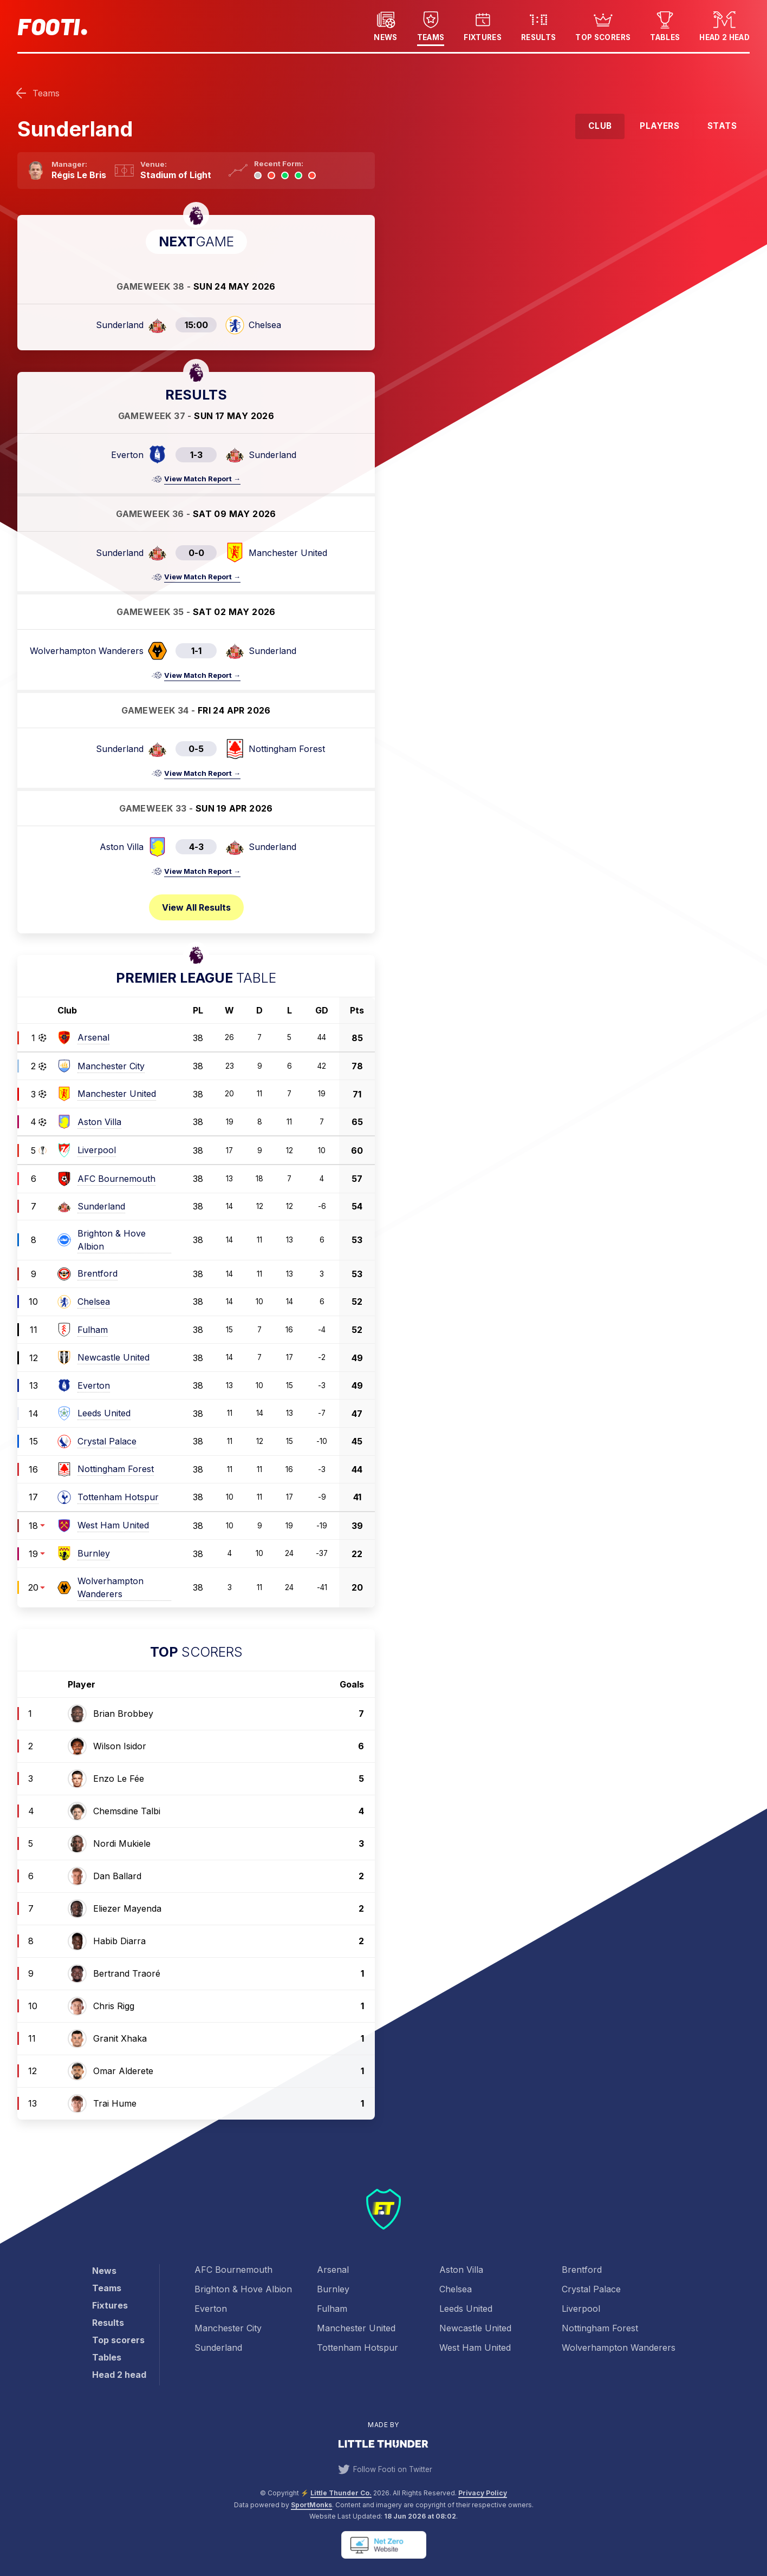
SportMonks (311, 2505)
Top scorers (602, 25)
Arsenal (333, 2269)
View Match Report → (202, 478)
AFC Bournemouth (233, 2269)
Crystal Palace (591, 2289)
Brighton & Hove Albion (243, 2289)
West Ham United (475, 2347)
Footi (48, 26)
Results (538, 25)
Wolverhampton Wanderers (618, 2347)
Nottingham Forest (600, 2328)
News (385, 25)
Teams (431, 25)
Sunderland (218, 2347)
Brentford (582, 2269)
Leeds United (465, 2308)
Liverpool (581, 2308)
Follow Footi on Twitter (383, 2469)
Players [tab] (659, 126)
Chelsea (455, 2289)
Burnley (333, 2289)
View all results (196, 907)
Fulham (332, 2308)
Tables (665, 25)
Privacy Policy (482, 2493)
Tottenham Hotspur (357, 2347)
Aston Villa (461, 2269)
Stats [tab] (722, 126)
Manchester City (228, 2328)
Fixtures (483, 25)
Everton (210, 2308)
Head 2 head (724, 25)
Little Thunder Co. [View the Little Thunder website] (341, 2493)
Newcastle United (475, 2328)
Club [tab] (600, 126)
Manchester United (356, 2328)
